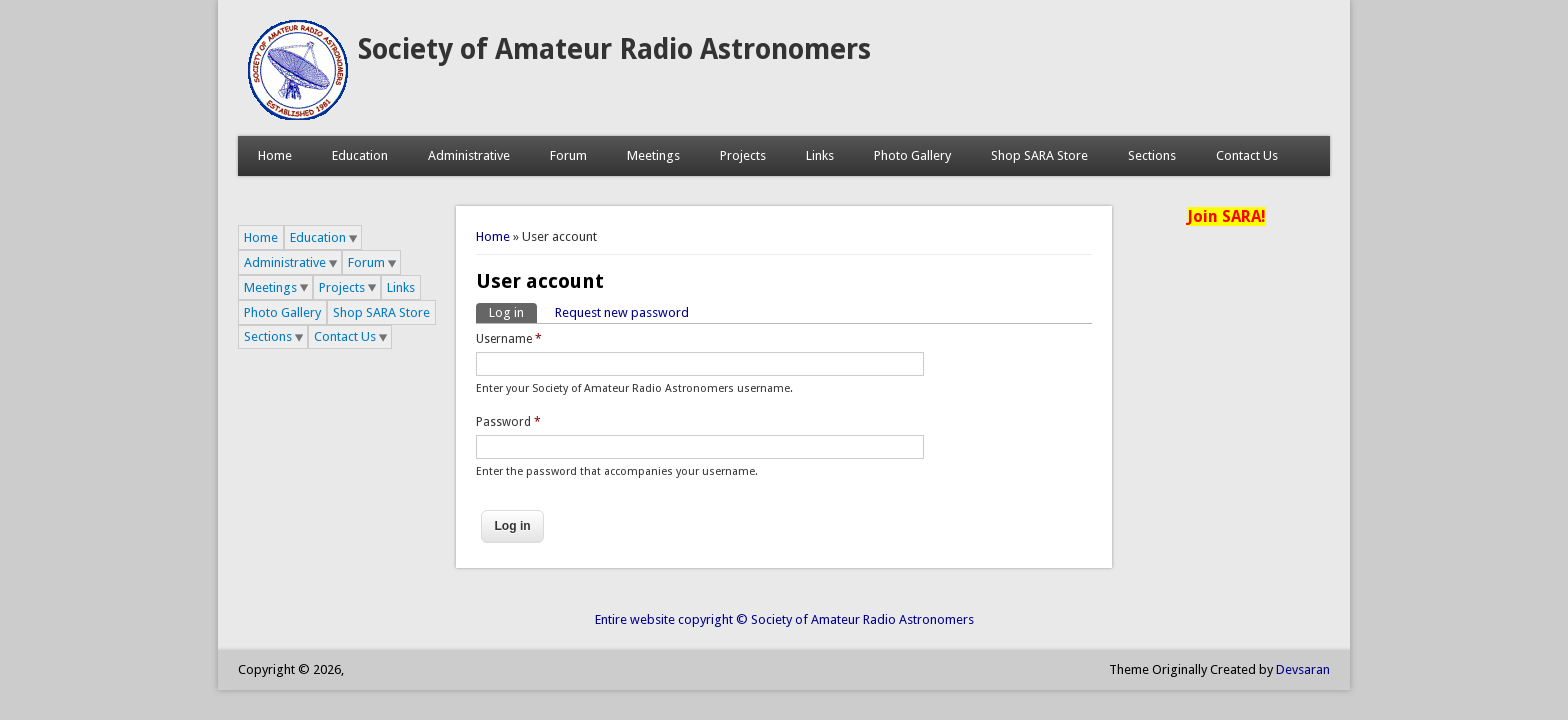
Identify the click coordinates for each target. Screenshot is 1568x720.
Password (508, 422)
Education (360, 155)
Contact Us (1247, 155)
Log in (513, 311)
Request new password (622, 312)
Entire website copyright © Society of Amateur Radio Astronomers (784, 619)
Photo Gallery (912, 155)
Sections (1152, 155)
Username (509, 339)
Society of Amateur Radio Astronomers (614, 49)
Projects (743, 155)
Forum (568, 155)
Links (820, 155)
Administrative (469, 155)
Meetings (653, 155)
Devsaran (1303, 669)
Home (275, 155)
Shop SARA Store (1039, 155)
